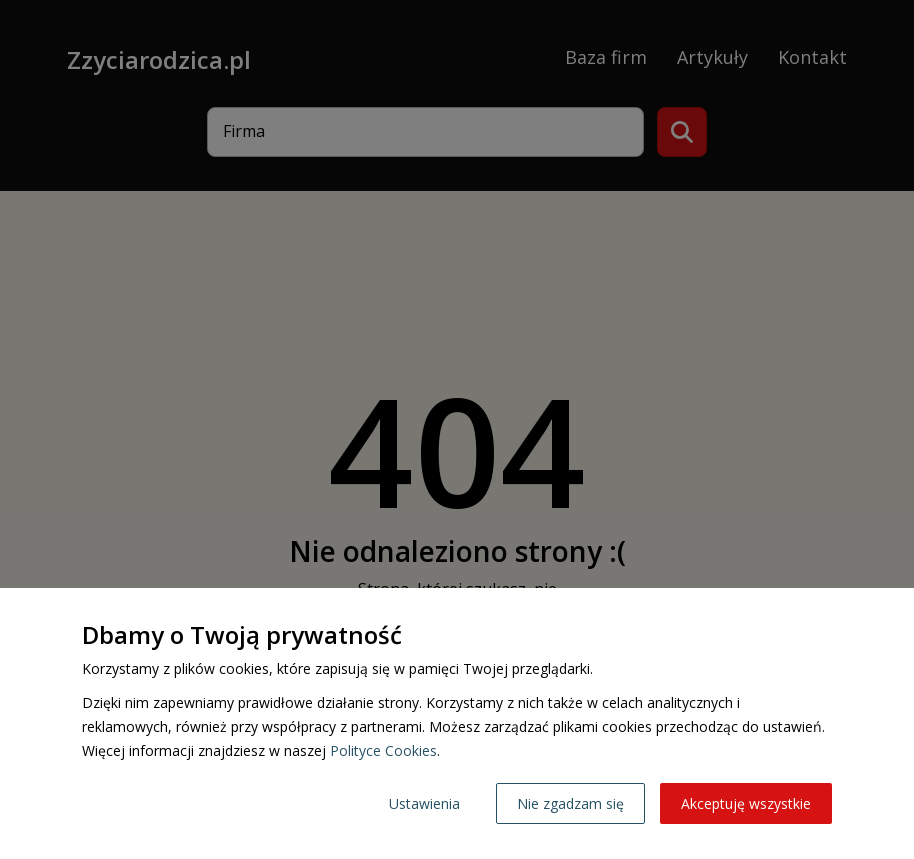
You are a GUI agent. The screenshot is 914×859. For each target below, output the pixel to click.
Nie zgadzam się (570, 803)
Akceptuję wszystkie (746, 803)
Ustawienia (424, 803)
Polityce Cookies (383, 750)
